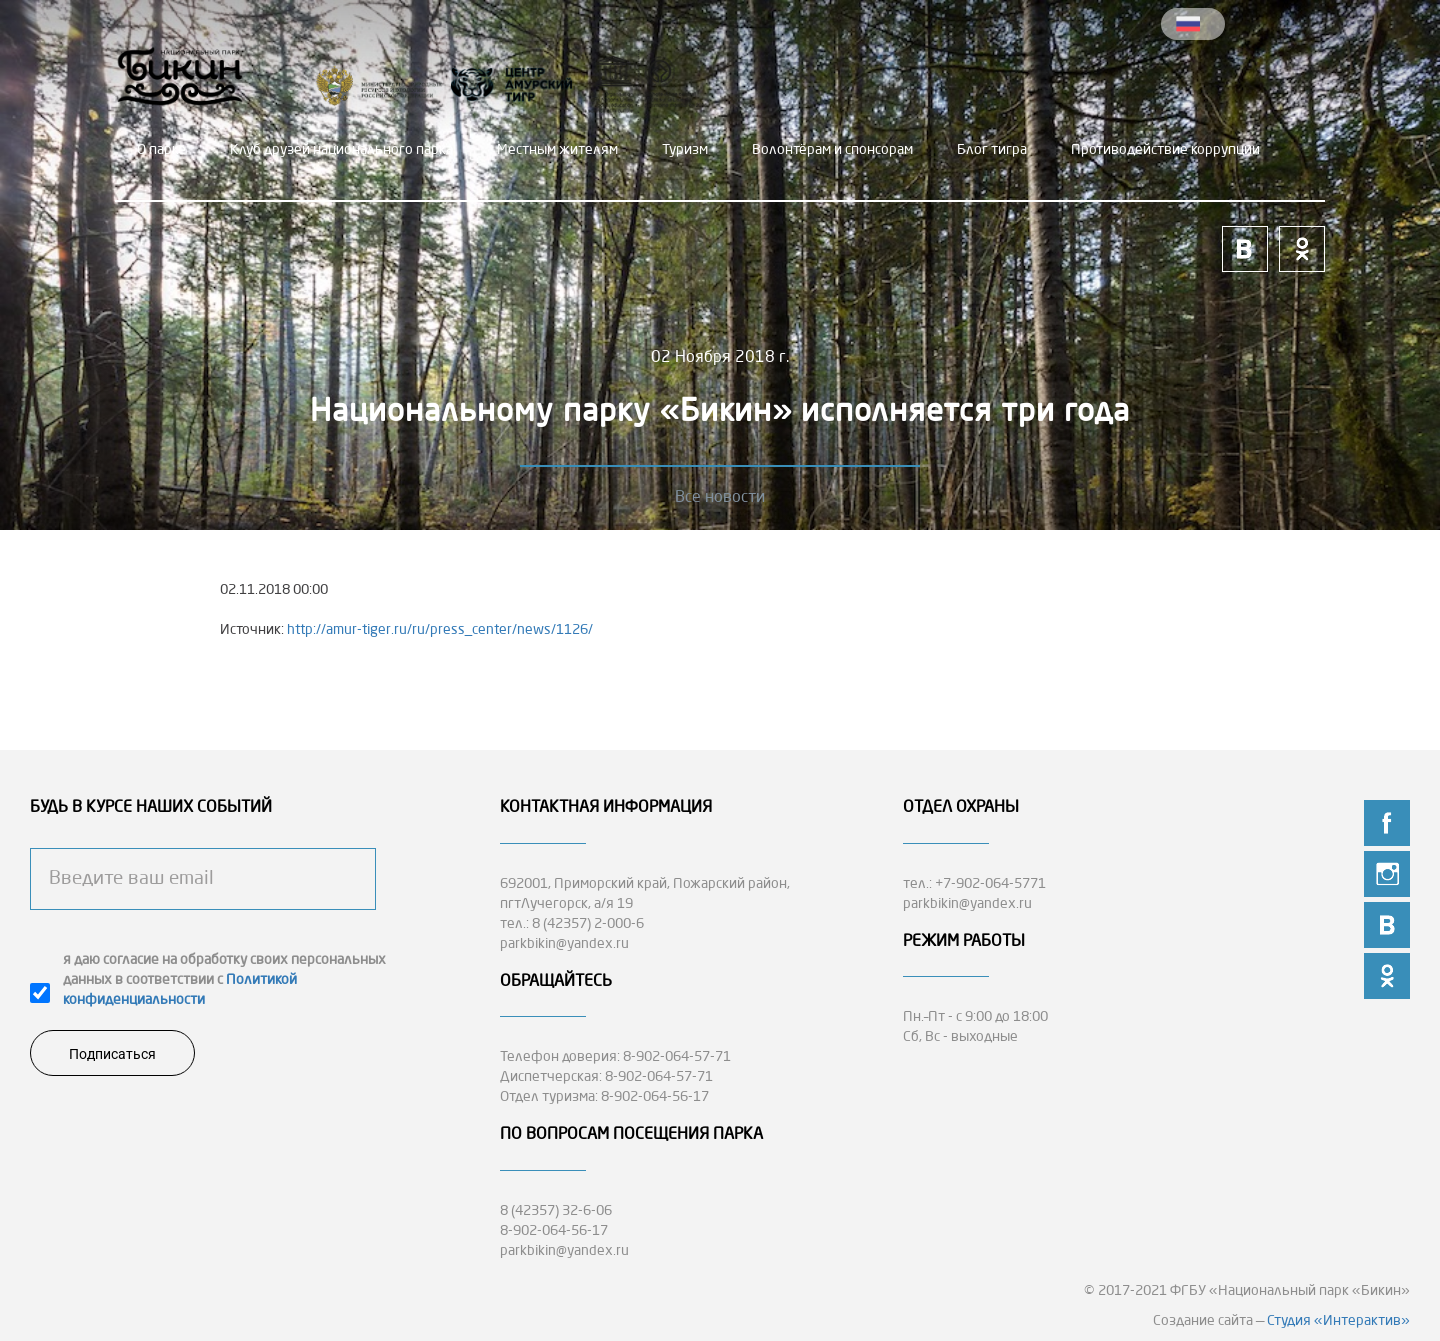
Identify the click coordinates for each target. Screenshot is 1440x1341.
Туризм (685, 150)
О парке (161, 150)
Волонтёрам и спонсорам (832, 150)
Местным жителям (557, 150)
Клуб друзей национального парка (341, 150)
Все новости (720, 498)
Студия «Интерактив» (1338, 1321)
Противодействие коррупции (1165, 150)
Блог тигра (992, 150)
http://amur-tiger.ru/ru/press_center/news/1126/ (440, 630)
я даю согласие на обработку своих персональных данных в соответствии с (224, 980)
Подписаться (112, 1054)
